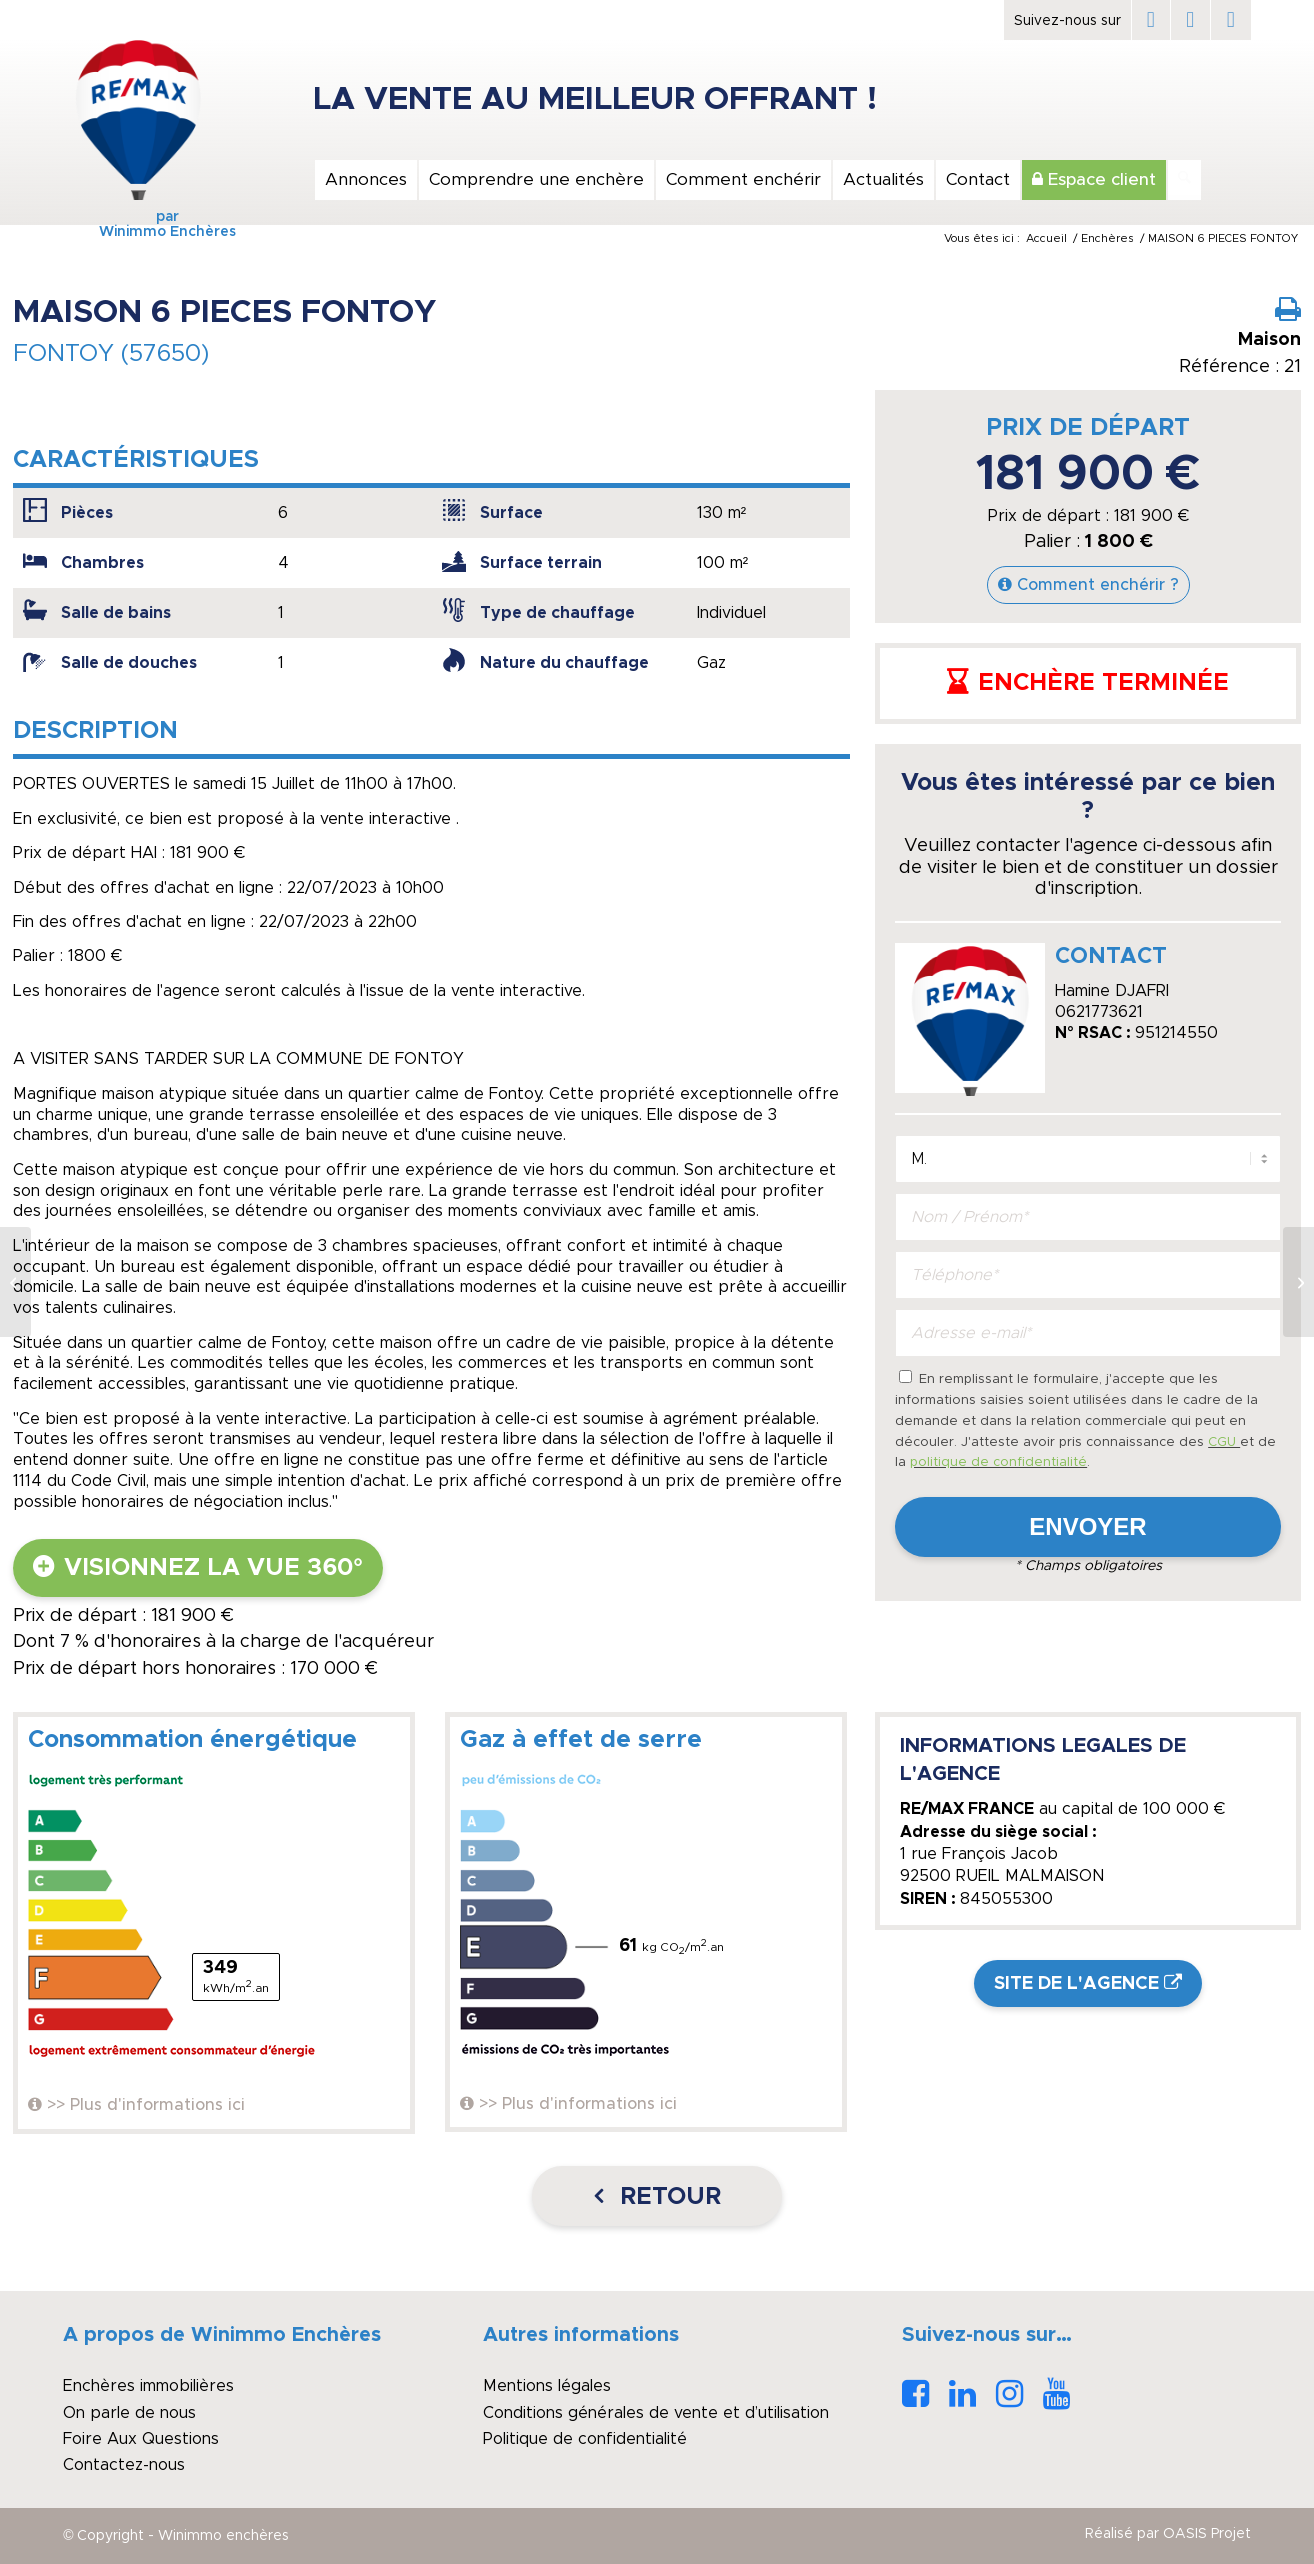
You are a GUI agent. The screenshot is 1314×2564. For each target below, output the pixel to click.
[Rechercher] (1184, 180)
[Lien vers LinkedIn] (1190, 20)
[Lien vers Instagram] (1231, 20)
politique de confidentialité (998, 1462)
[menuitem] (365, 180)
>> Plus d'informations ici (146, 2105)
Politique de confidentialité (585, 2439)
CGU (1224, 1442)
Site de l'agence (1076, 1984)
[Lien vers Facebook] (1151, 20)
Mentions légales (547, 2386)
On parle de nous (129, 2413)
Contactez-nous (124, 2465)
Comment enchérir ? (1098, 585)
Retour (667, 2197)
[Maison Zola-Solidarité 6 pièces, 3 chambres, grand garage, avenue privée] (15, 1282)
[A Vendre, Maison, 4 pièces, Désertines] (1298, 1282)
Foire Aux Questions (141, 2439)
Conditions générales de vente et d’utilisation (656, 2413)
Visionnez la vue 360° (213, 1568)
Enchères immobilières (148, 2386)
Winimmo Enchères (138, 232)
